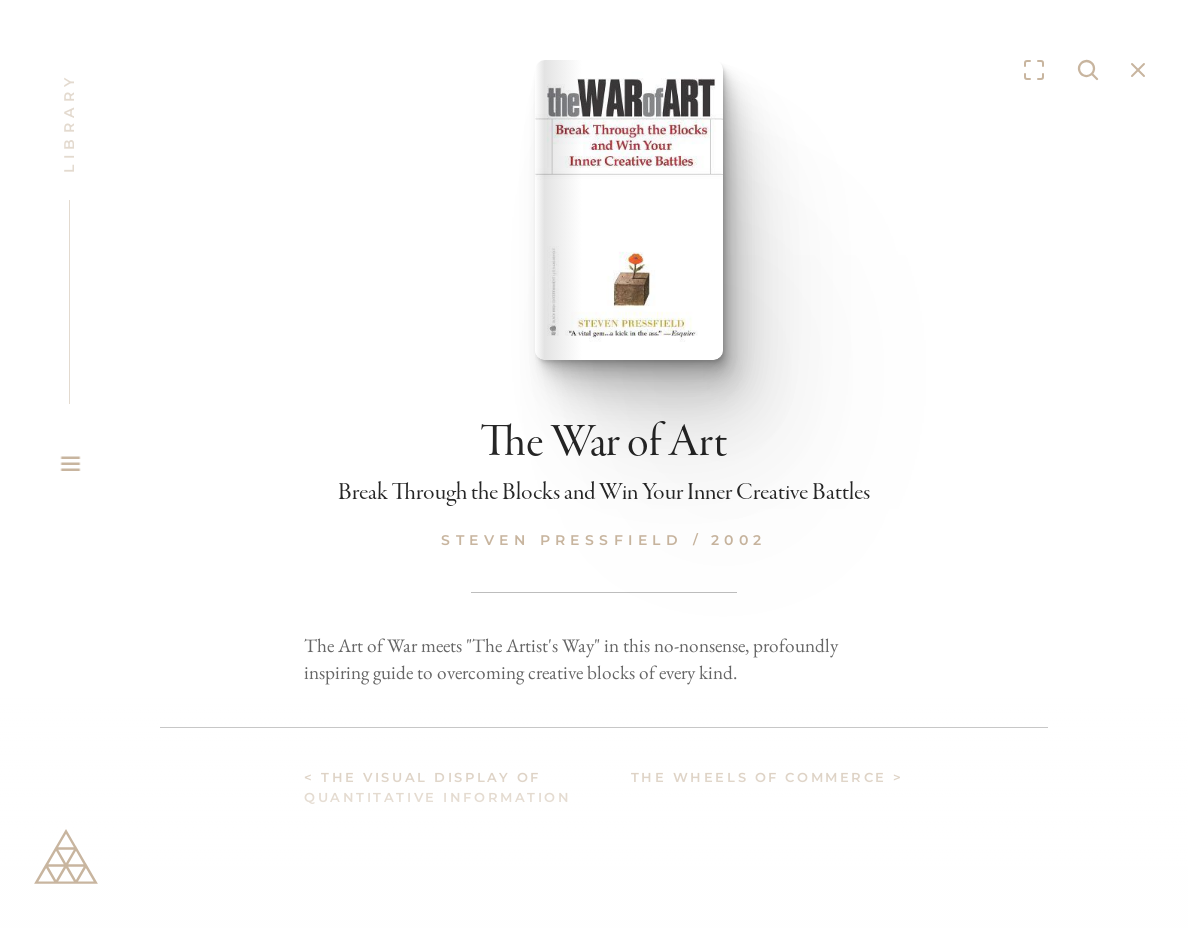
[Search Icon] (1088, 70)
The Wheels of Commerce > (767, 777)
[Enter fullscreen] (1034, 70)
